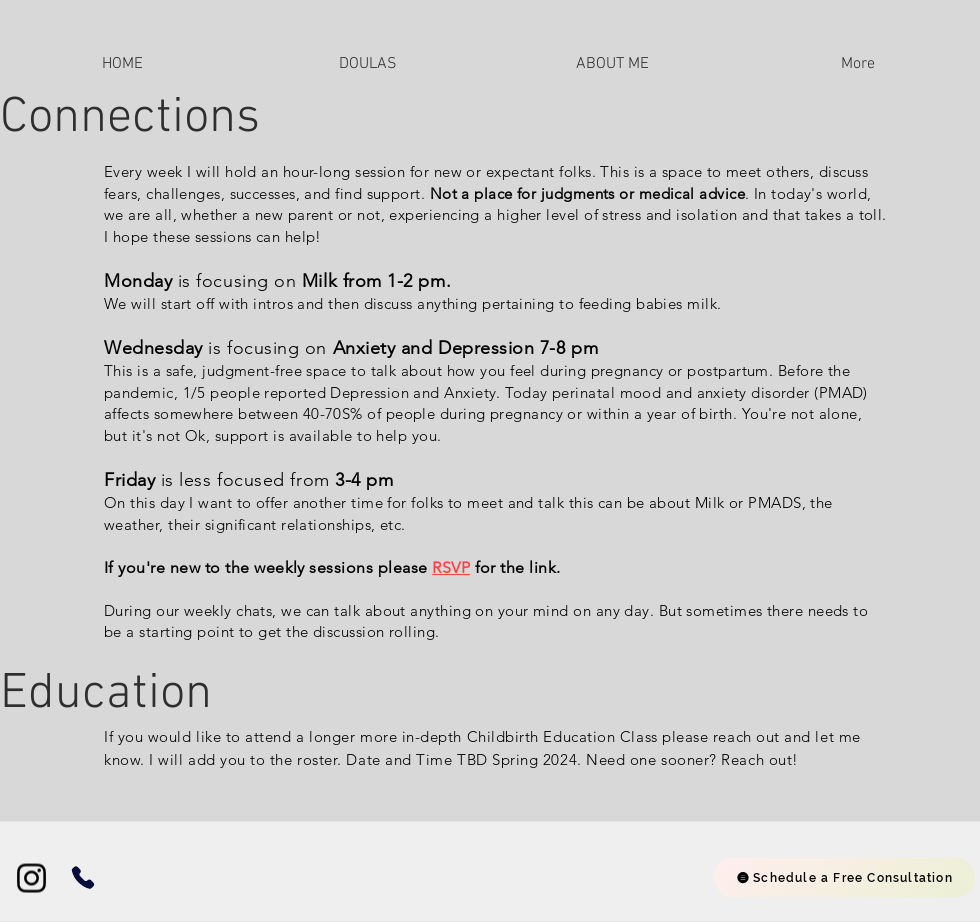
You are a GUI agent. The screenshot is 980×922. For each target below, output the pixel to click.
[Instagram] (31, 878)
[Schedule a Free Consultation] (844, 878)
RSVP (451, 567)
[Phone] (83, 878)
